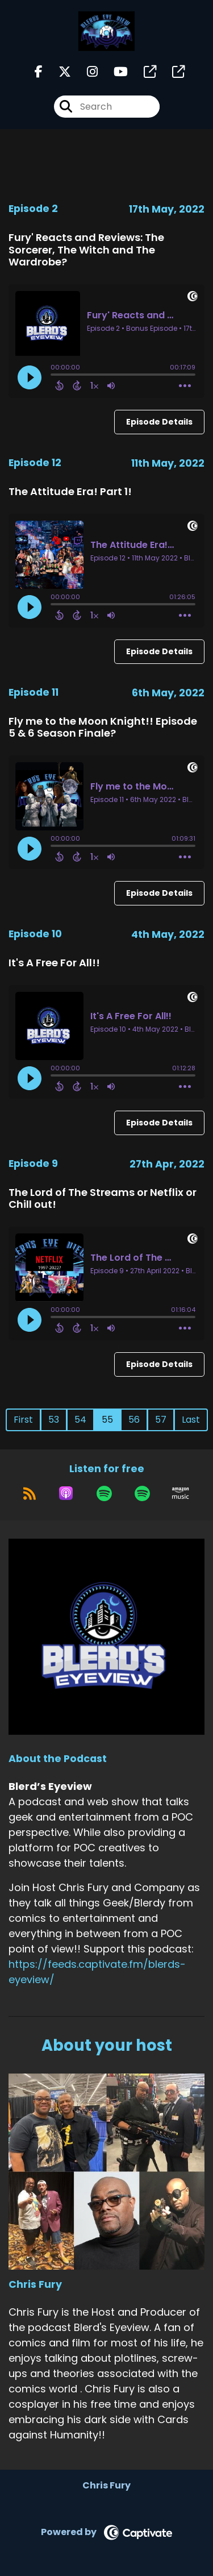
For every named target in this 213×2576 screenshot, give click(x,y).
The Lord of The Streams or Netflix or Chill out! (103, 1198)
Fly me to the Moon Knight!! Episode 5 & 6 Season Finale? (103, 727)
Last (191, 1419)
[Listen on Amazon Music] (180, 1493)
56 (134, 1419)
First (23, 1419)
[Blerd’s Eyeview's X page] (58, 72)
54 (80, 1419)
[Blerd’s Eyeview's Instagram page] (85, 72)
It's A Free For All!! (54, 962)
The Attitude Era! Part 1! (70, 491)
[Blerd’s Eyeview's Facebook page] (39, 72)
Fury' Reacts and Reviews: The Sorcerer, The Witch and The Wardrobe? (86, 249)
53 (53, 1419)
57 (160, 1419)
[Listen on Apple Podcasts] (66, 1493)
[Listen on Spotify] (104, 1493)
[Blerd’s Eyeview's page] (143, 72)
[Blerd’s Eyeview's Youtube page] (114, 72)
